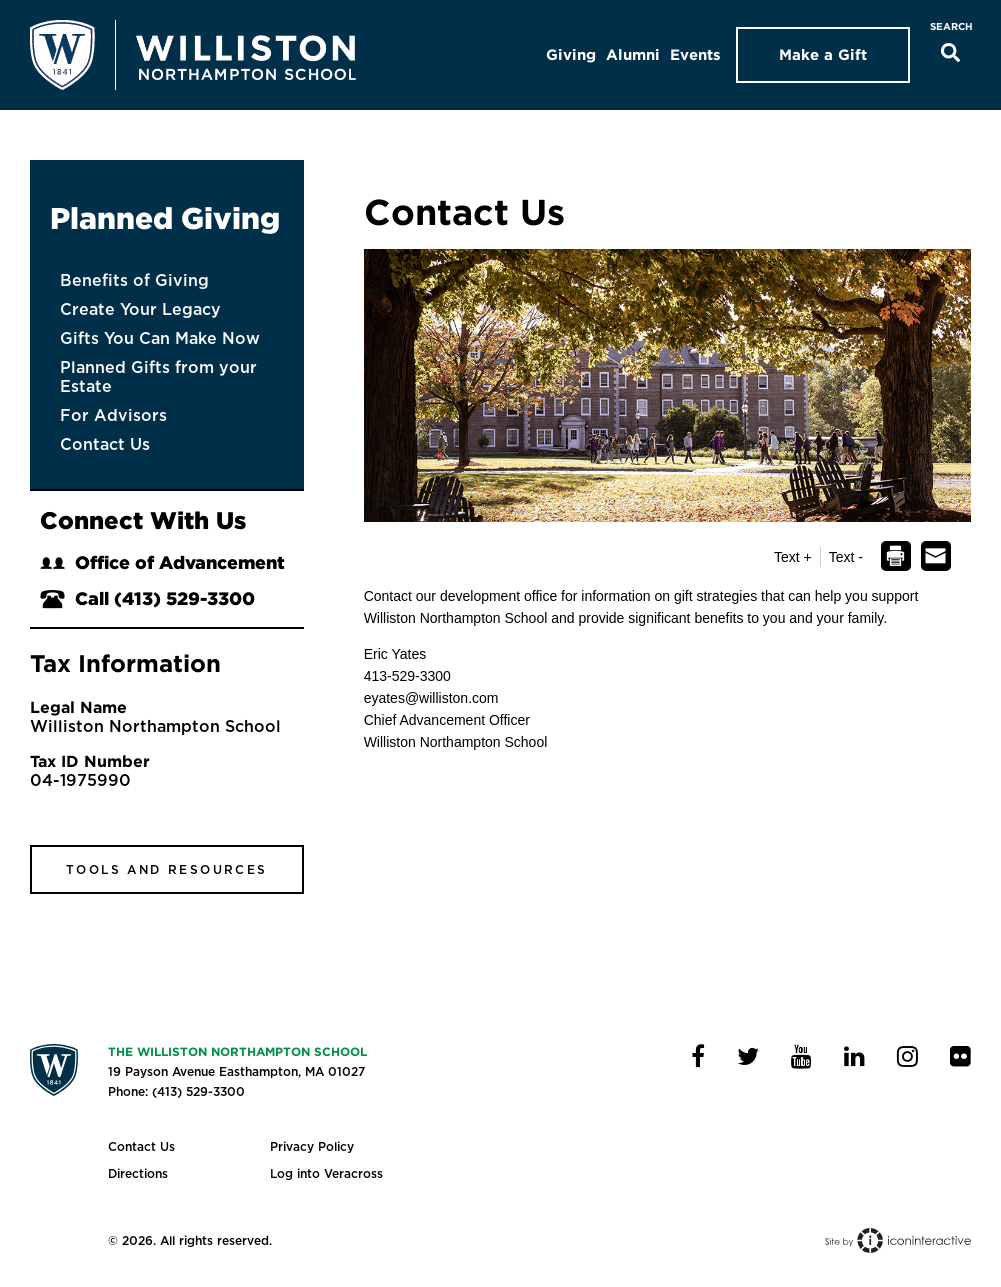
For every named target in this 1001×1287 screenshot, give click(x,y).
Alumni (633, 55)
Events (695, 55)
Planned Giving (165, 218)
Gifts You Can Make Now (160, 338)
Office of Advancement (162, 562)
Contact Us (105, 444)
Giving (571, 55)
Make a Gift (823, 55)
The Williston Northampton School (237, 1051)
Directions (138, 1173)
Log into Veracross (326, 1173)
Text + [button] (793, 557)
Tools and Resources (167, 869)
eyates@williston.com (431, 698)
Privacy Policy (312, 1146)
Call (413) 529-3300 (147, 598)
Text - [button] (846, 557)
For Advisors (113, 415)
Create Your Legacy (140, 309)
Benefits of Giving (134, 280)
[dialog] (895, 557)
